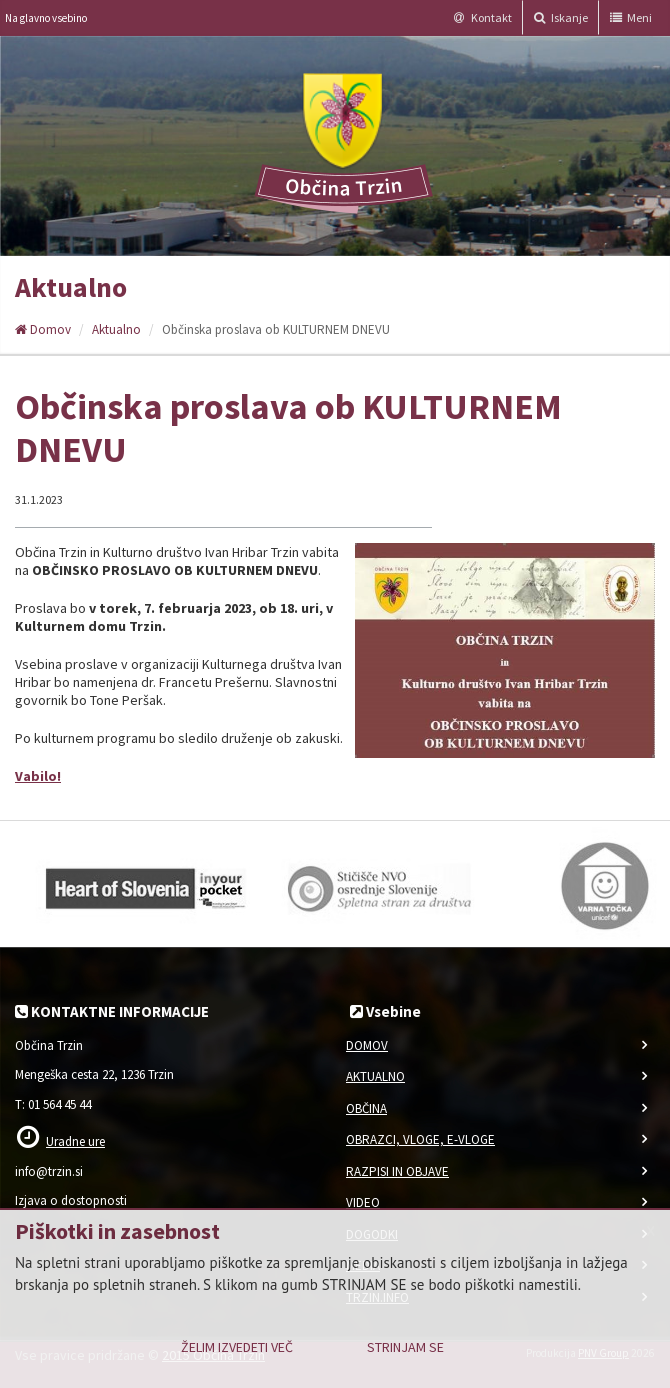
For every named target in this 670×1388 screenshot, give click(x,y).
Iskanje (561, 17)
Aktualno (116, 329)
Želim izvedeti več (237, 1347)
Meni (631, 17)
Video (363, 1202)
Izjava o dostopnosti (71, 1200)
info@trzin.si (49, 1171)
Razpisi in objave (397, 1171)
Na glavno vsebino (46, 18)
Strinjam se (405, 1347)
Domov (43, 329)
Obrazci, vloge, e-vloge (420, 1139)
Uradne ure (75, 1141)
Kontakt (483, 17)
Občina (366, 1108)
